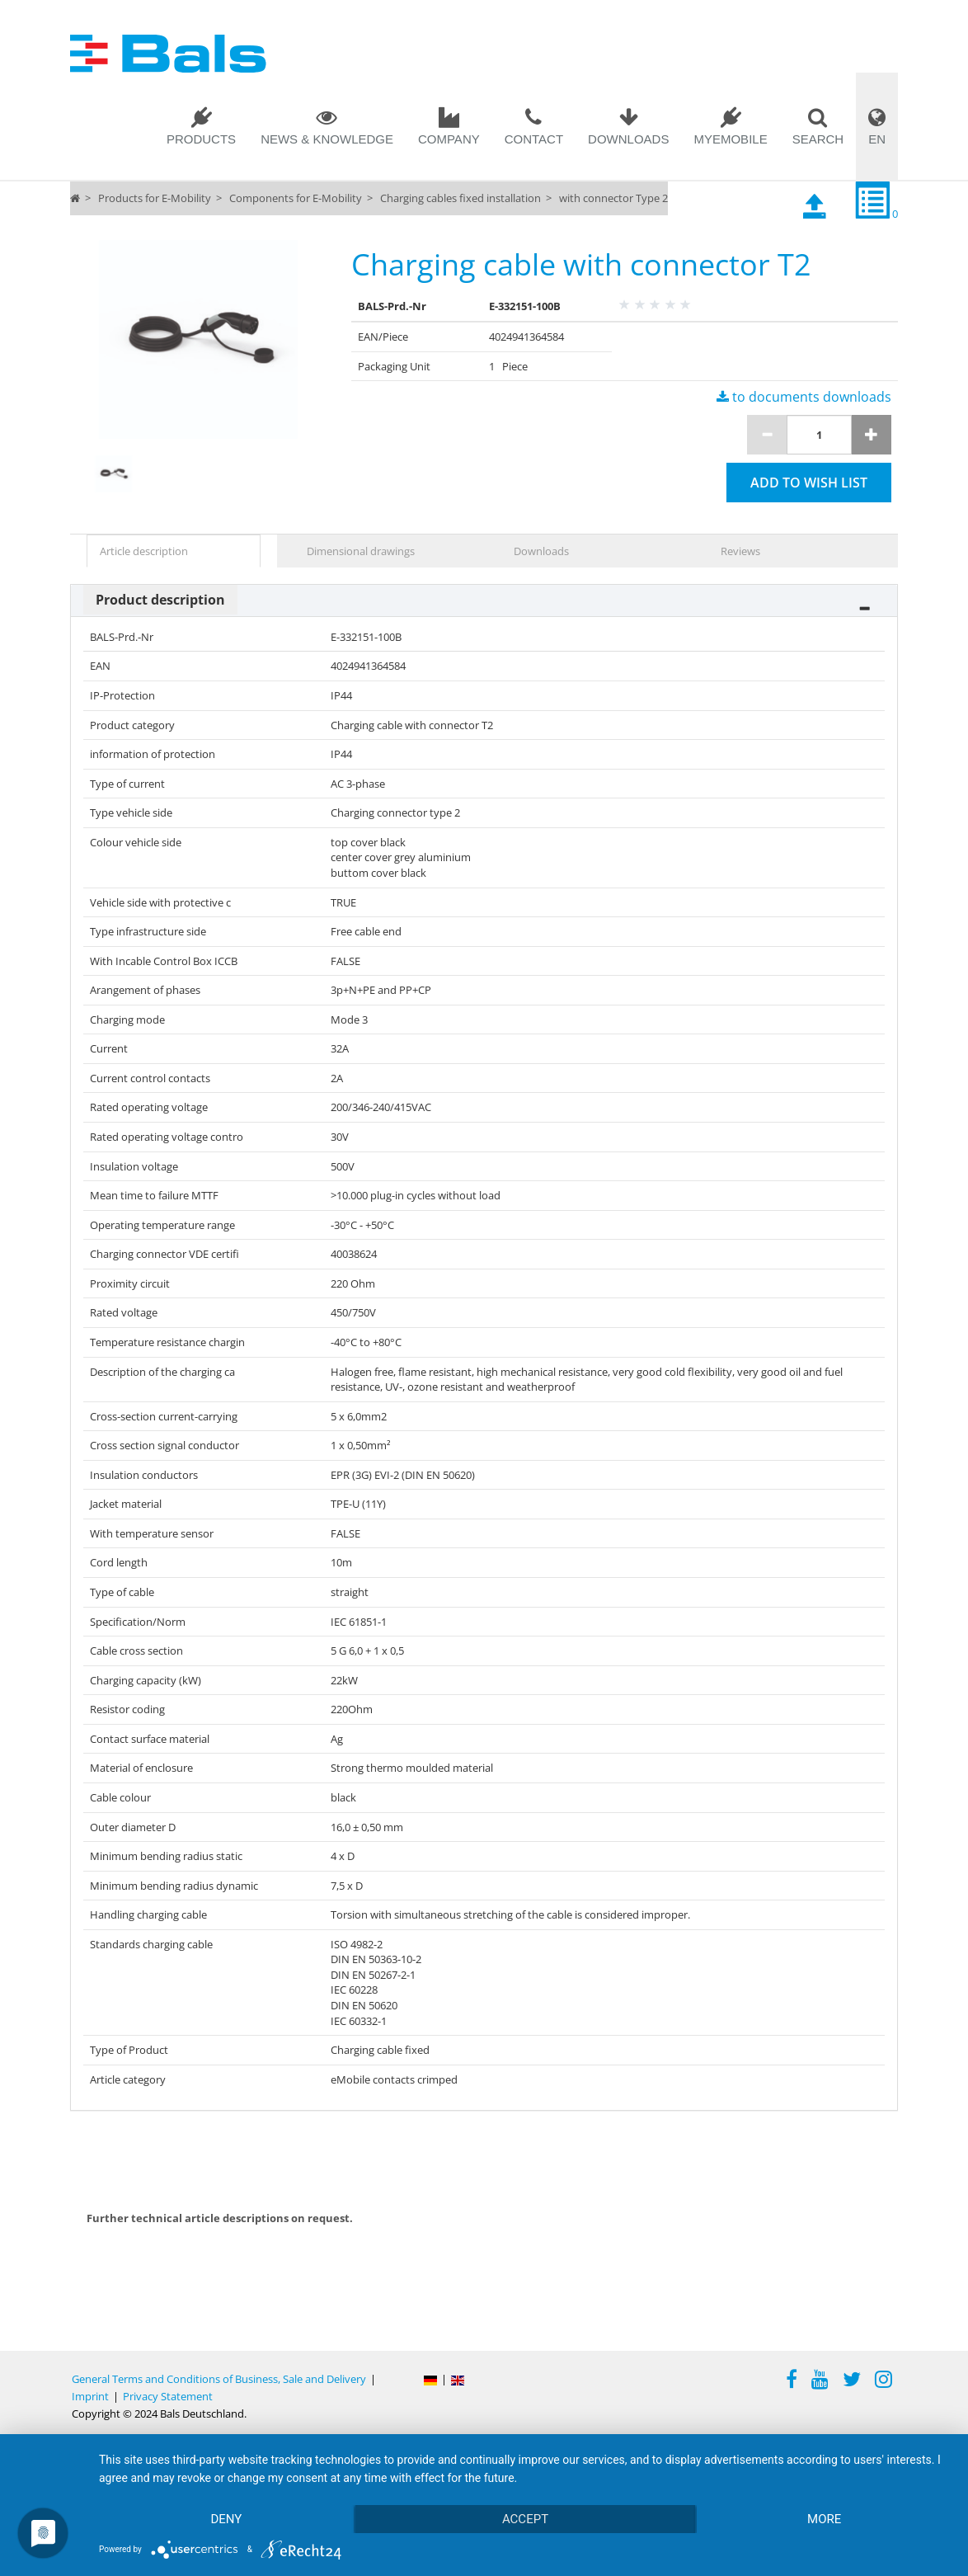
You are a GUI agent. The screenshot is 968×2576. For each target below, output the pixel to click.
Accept (525, 2519)
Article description (144, 551)
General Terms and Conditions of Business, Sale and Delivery (219, 2378)
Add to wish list (808, 482)
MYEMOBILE (730, 139)
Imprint (90, 2396)
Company (449, 139)
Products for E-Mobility (154, 198)
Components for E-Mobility (295, 198)
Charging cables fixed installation (460, 198)
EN (877, 139)
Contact (534, 139)
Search (818, 139)
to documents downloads (804, 397)
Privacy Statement (168, 2396)
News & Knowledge (327, 139)
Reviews (740, 551)
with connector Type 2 (613, 198)
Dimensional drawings (361, 551)
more (824, 2519)
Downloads (628, 139)
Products (201, 139)
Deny (226, 2519)
